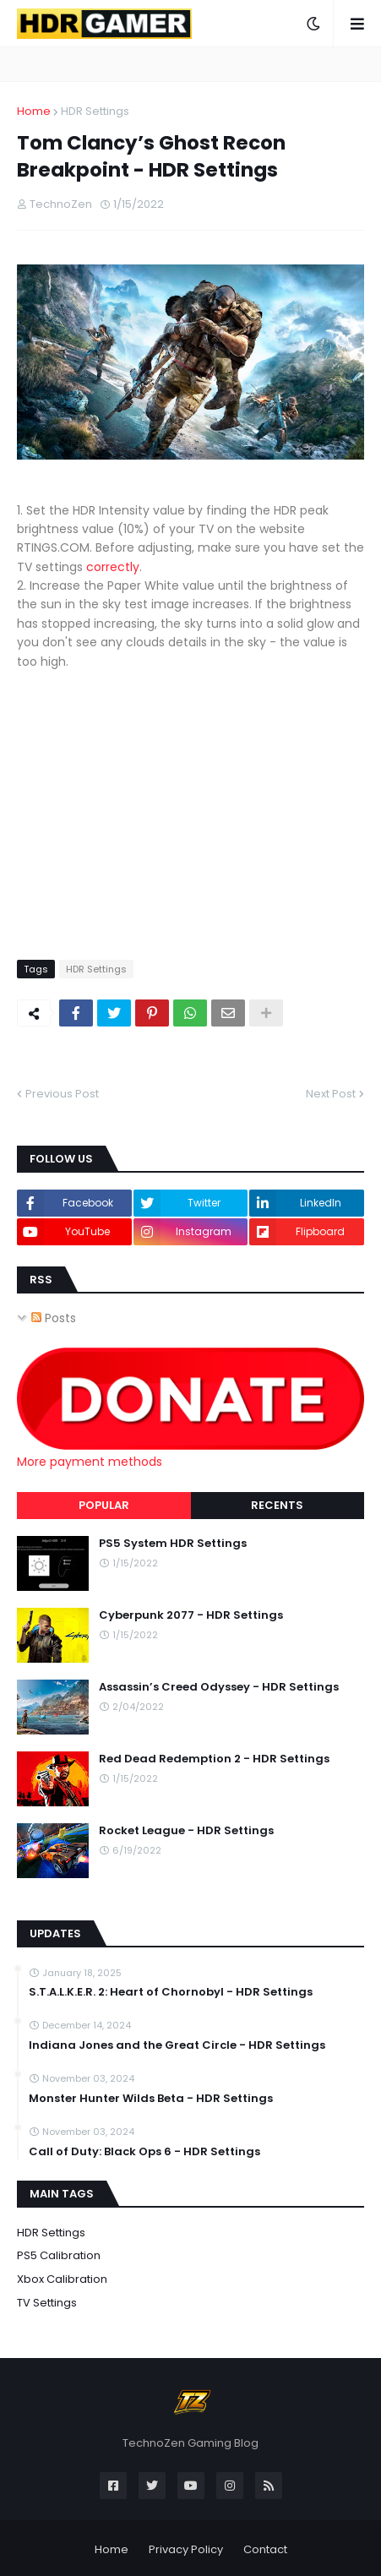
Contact (265, 2549)
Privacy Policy (186, 2549)
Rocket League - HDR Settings (186, 1830)
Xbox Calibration (62, 2279)
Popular (104, 1505)
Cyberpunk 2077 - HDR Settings (191, 1615)
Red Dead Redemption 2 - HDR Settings (214, 1759)
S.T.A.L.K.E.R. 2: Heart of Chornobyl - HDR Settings (171, 1992)
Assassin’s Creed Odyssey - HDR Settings (219, 1687)
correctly (112, 566)
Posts (53, 1318)
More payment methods (89, 1461)
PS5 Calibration (59, 2255)
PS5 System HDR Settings (173, 1543)
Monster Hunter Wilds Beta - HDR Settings (151, 2098)
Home (34, 111)
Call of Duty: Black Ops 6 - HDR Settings (144, 2151)
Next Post (331, 1094)
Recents (277, 1505)
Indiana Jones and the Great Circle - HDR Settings (177, 2045)
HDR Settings (95, 111)
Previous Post (62, 1094)
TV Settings (47, 2303)
